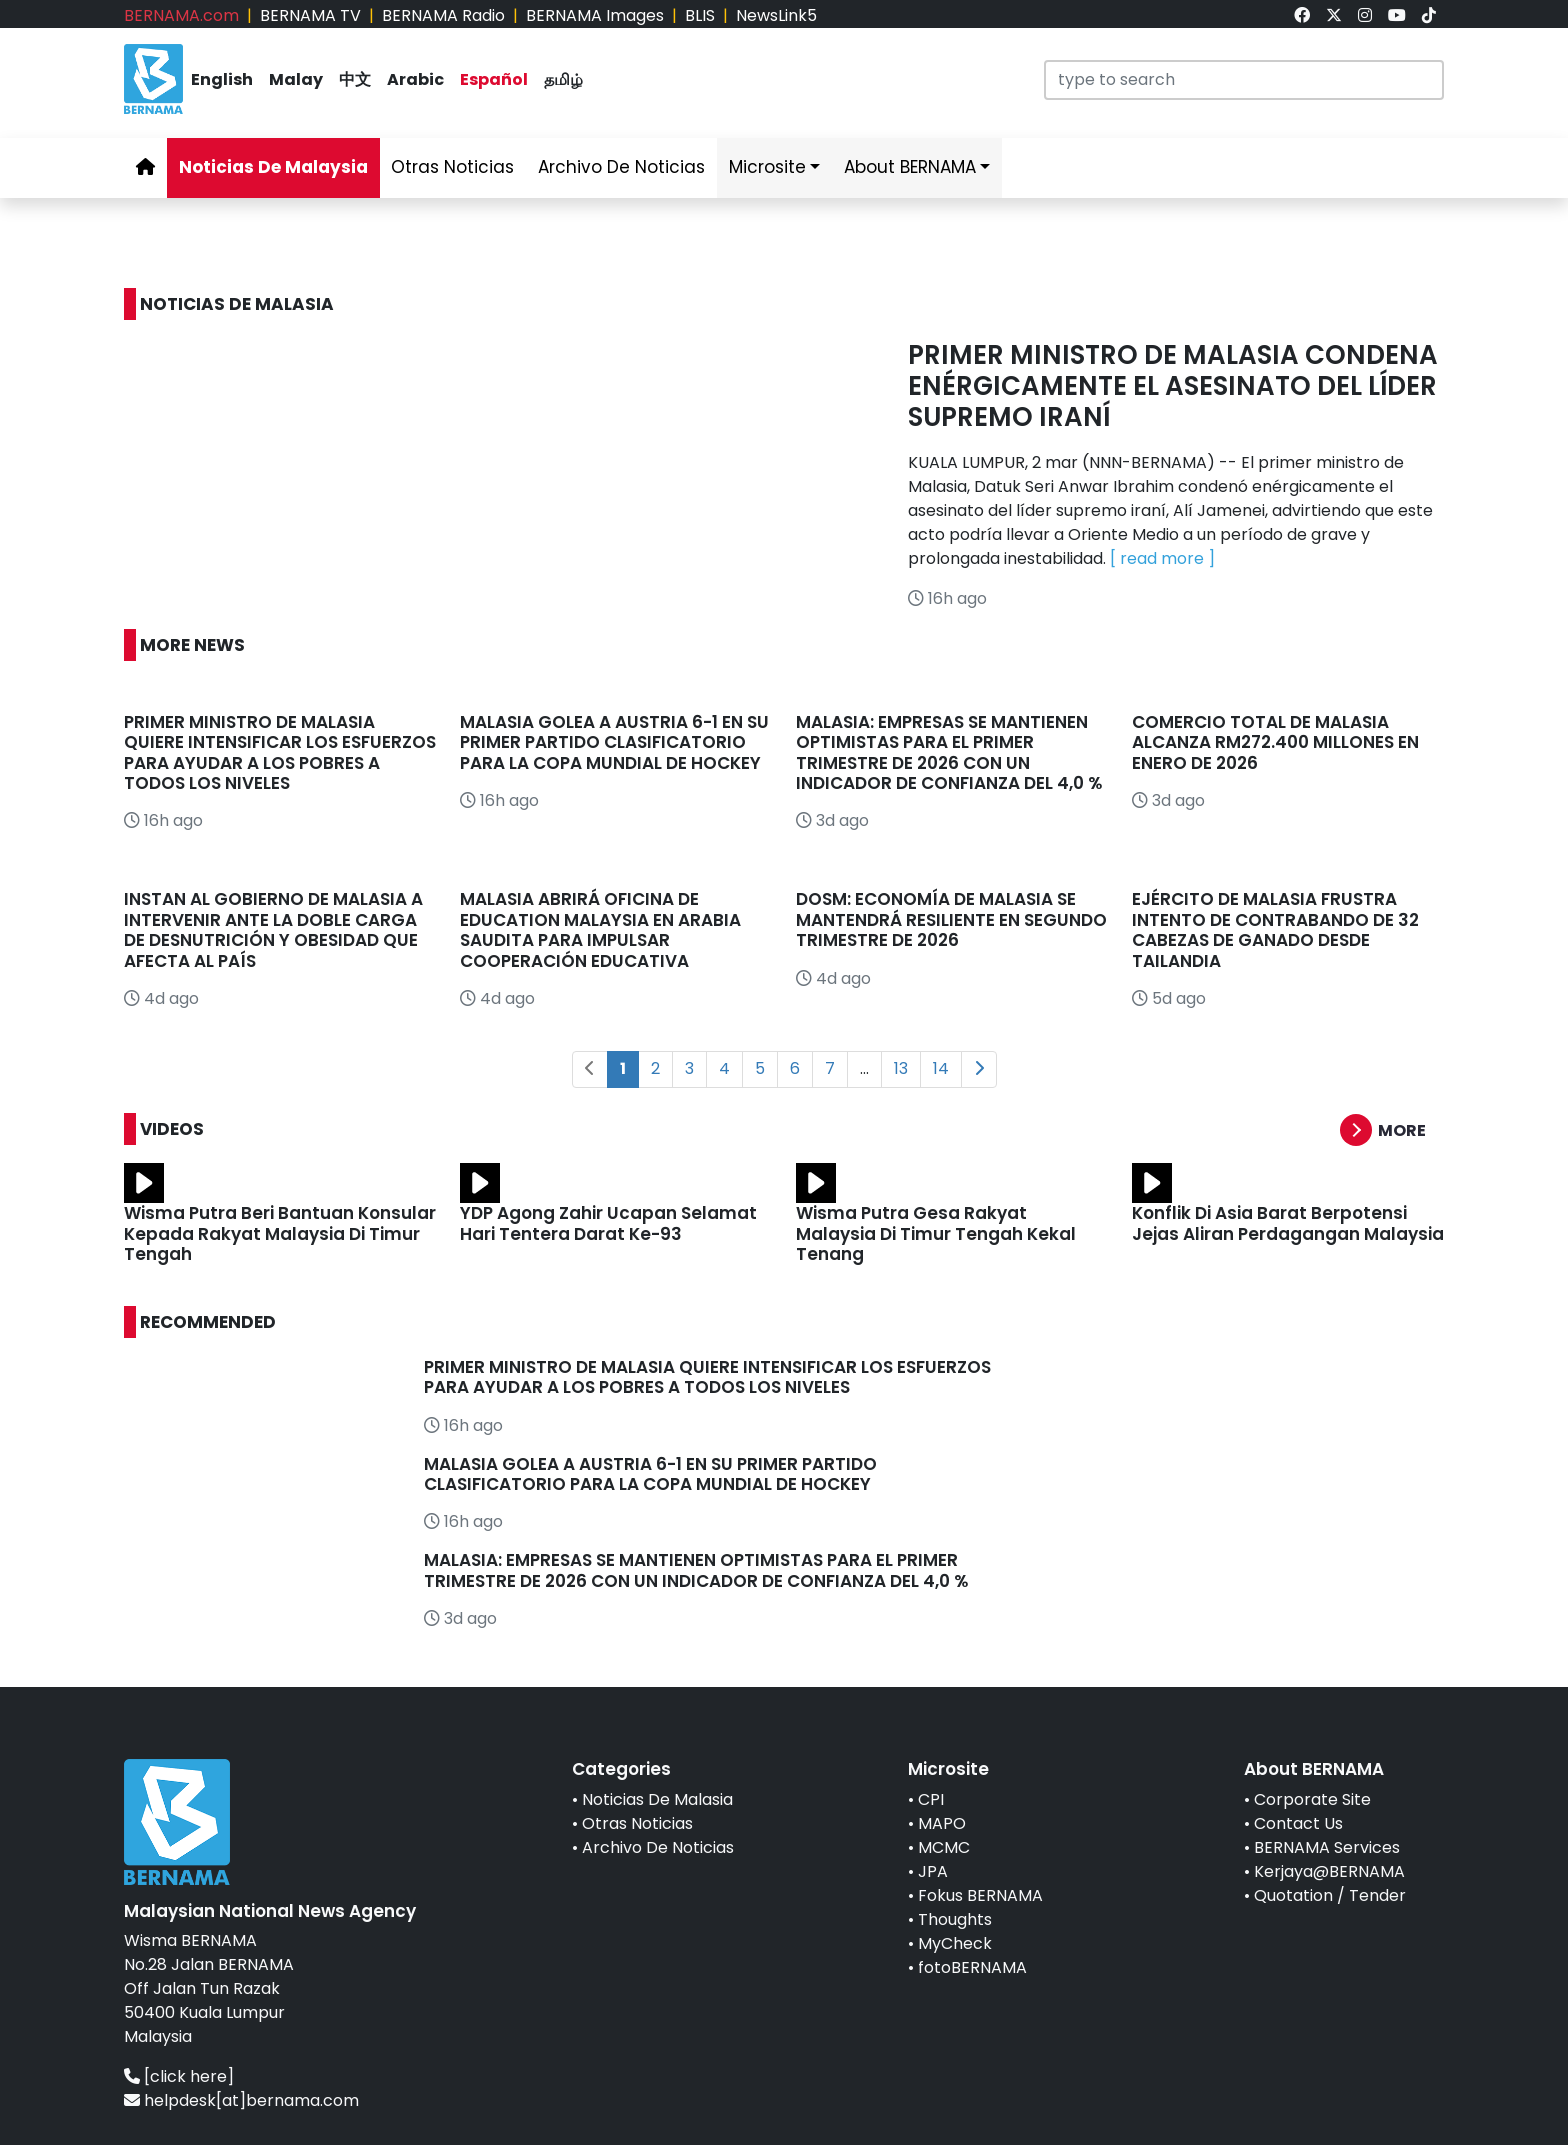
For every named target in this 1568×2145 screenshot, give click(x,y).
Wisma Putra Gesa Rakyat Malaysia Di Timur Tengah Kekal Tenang (936, 1233)
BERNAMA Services (1327, 1847)
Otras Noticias (452, 167)
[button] (1392, 1130)
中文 (355, 79)
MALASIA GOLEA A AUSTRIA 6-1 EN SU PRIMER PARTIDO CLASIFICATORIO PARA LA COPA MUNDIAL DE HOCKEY (614, 742)
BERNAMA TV (310, 15)
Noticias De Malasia (657, 1799)
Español (494, 79)
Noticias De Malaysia (273, 167)
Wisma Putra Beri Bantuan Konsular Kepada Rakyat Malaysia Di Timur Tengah (280, 1233)
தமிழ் (563, 79)
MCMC (944, 1847)
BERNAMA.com (181, 15)
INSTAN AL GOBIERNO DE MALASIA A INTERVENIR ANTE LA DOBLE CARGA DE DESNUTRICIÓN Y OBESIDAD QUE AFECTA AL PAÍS (273, 929)
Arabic (415, 79)
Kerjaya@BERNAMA (1329, 1871)
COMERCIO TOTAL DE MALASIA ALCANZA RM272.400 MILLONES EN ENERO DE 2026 (1275, 742)
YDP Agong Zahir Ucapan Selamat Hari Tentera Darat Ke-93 (608, 1223)
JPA (933, 1871)
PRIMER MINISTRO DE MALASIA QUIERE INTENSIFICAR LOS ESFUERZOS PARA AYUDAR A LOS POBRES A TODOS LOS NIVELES (280, 752)
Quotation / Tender (1330, 1895)
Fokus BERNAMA (980, 1895)
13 (901, 1068)
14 (941, 1068)
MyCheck (955, 1943)
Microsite (767, 167)
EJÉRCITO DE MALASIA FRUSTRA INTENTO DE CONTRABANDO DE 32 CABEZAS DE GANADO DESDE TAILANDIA (1275, 929)
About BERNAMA (910, 167)
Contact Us (1298, 1823)
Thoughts (955, 1919)
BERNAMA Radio (443, 15)
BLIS (700, 15)
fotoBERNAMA (972, 1967)
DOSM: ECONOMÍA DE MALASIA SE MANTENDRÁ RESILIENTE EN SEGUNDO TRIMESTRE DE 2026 (951, 919)
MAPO (942, 1823)
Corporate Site (1312, 1799)
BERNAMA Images (595, 15)
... (864, 1068)
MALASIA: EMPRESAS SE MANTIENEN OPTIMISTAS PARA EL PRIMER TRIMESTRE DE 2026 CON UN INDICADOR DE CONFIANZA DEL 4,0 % (951, 752)
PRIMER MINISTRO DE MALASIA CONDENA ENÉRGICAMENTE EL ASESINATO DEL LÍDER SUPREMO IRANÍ (1173, 386)
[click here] (189, 2076)
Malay (296, 79)
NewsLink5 (776, 15)
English (222, 79)
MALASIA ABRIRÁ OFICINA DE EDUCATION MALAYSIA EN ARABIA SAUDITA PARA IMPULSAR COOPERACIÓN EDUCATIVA (600, 929)
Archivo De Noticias (621, 167)
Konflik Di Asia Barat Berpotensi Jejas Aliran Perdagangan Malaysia (1288, 1223)
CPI (931, 1799)
